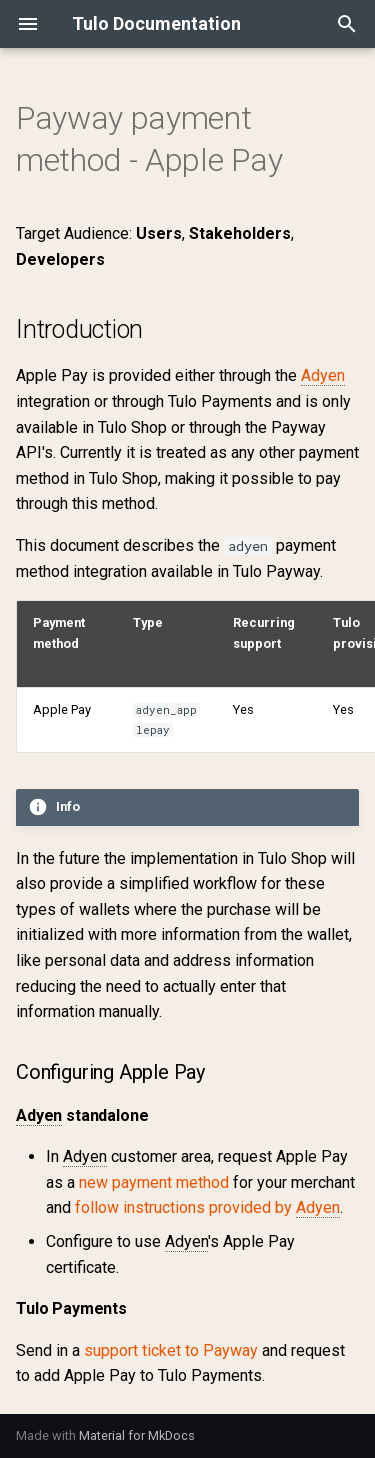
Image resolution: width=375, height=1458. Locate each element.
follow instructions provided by (207, 1208)
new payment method (154, 1182)
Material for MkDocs (137, 1435)
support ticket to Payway (171, 1350)
